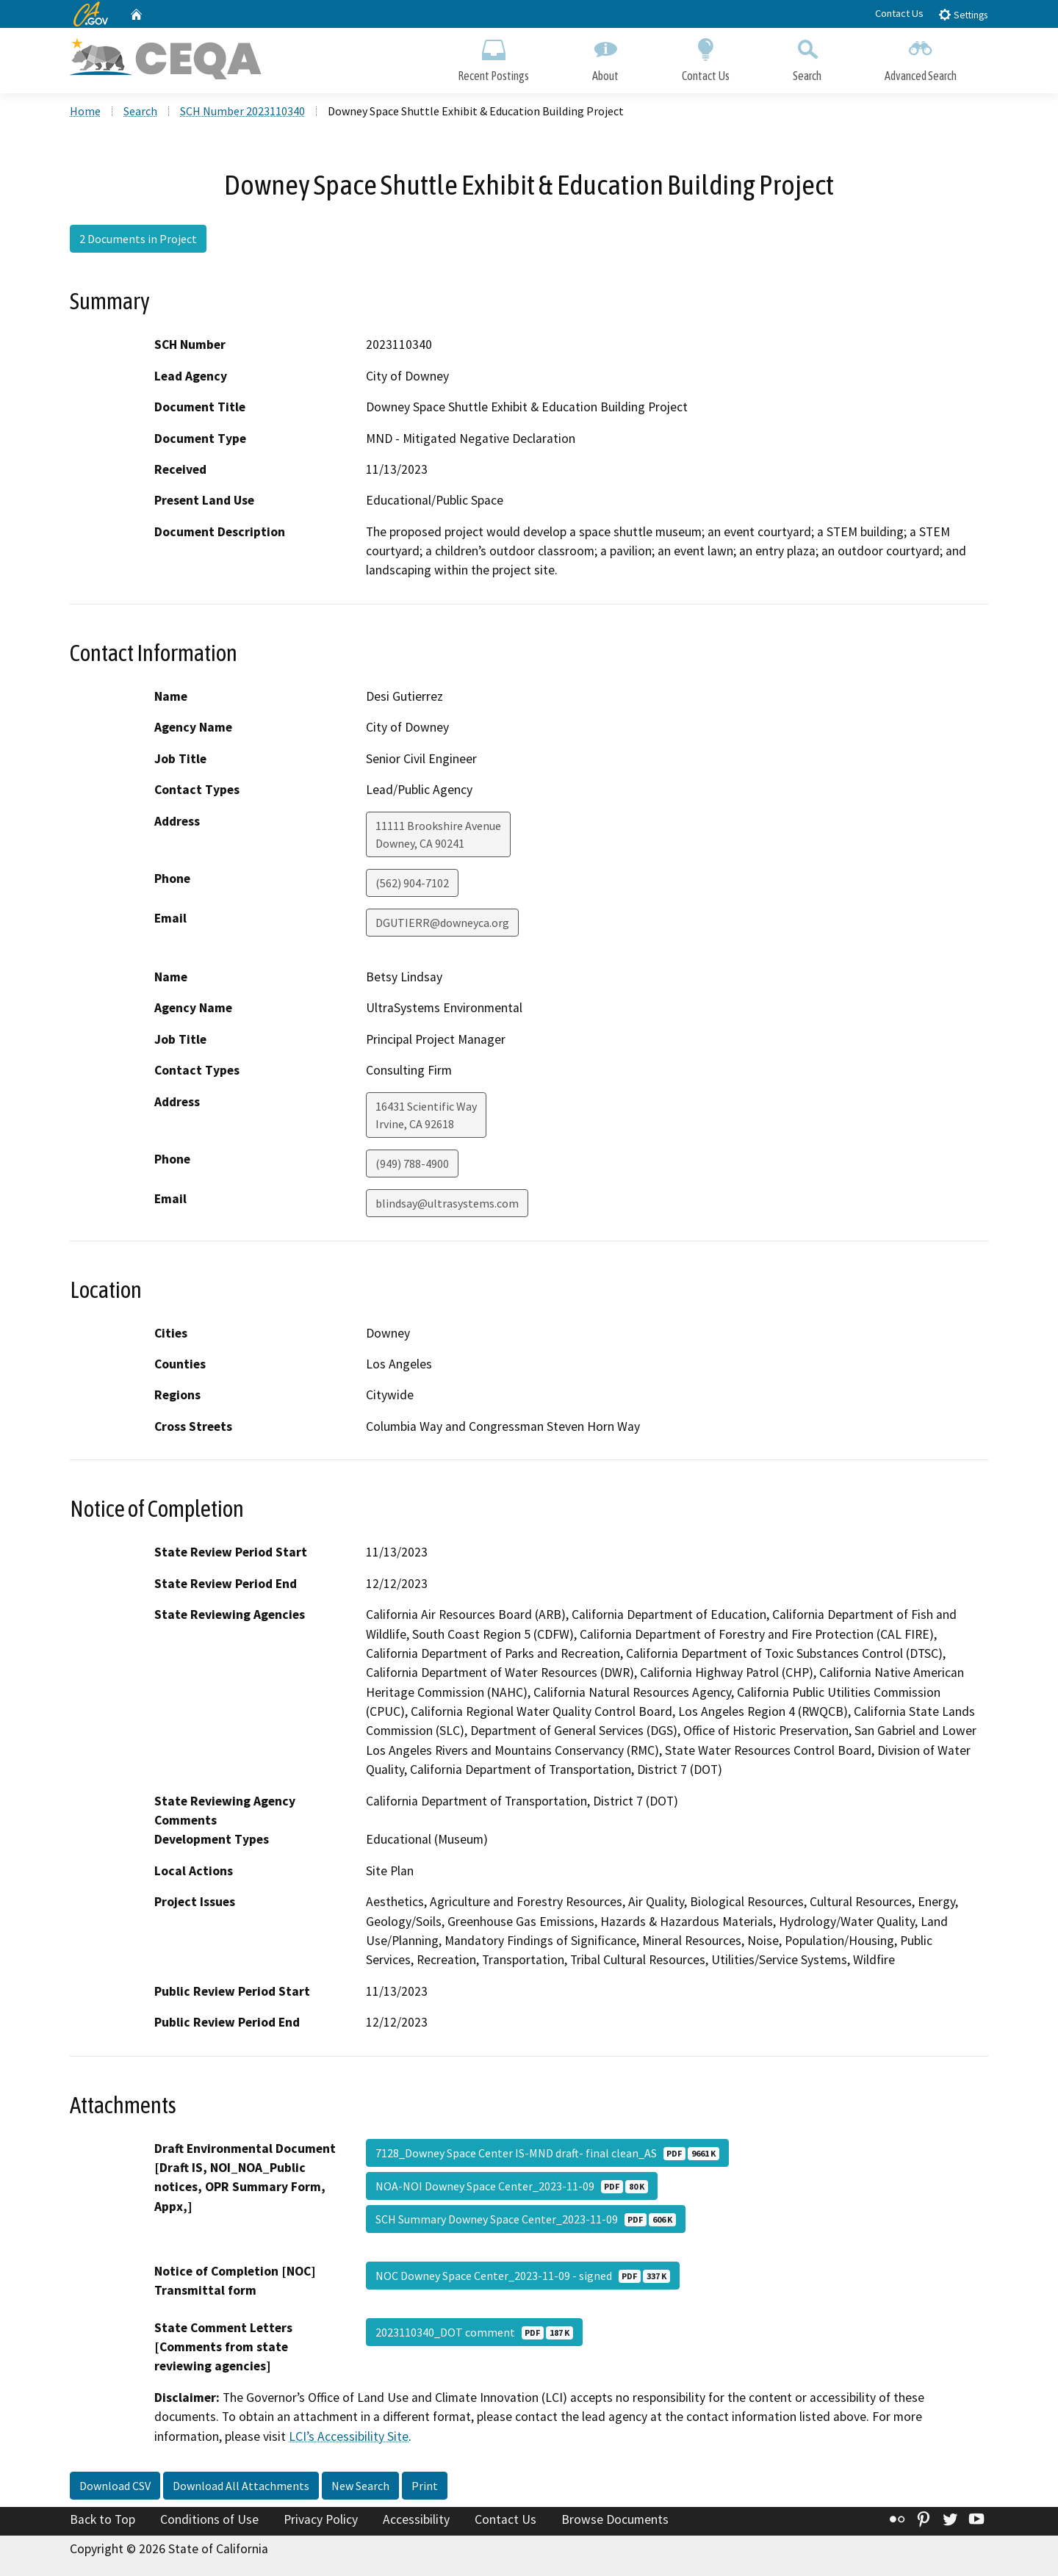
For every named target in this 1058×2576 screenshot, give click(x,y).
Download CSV (115, 2485)
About (605, 57)
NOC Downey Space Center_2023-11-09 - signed (522, 2275)
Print (424, 2485)
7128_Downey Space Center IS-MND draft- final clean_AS (547, 2153)
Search (807, 57)
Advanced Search (921, 57)
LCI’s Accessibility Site (349, 2436)
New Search (360, 2485)
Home (85, 111)
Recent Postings (493, 57)
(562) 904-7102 (412, 883)
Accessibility (416, 2519)
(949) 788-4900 (412, 1163)
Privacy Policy (321, 2519)
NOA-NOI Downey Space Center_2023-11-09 (511, 2186)
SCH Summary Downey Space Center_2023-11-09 (525, 2219)
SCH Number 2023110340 (242, 111)
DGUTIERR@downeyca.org (442, 922)
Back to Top (102, 2519)
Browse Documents (615, 2519)
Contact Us (899, 13)
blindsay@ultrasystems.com (447, 1203)
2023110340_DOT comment (474, 2332)
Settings (962, 14)
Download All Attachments (241, 2485)
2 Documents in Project (138, 238)
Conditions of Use (209, 2519)
